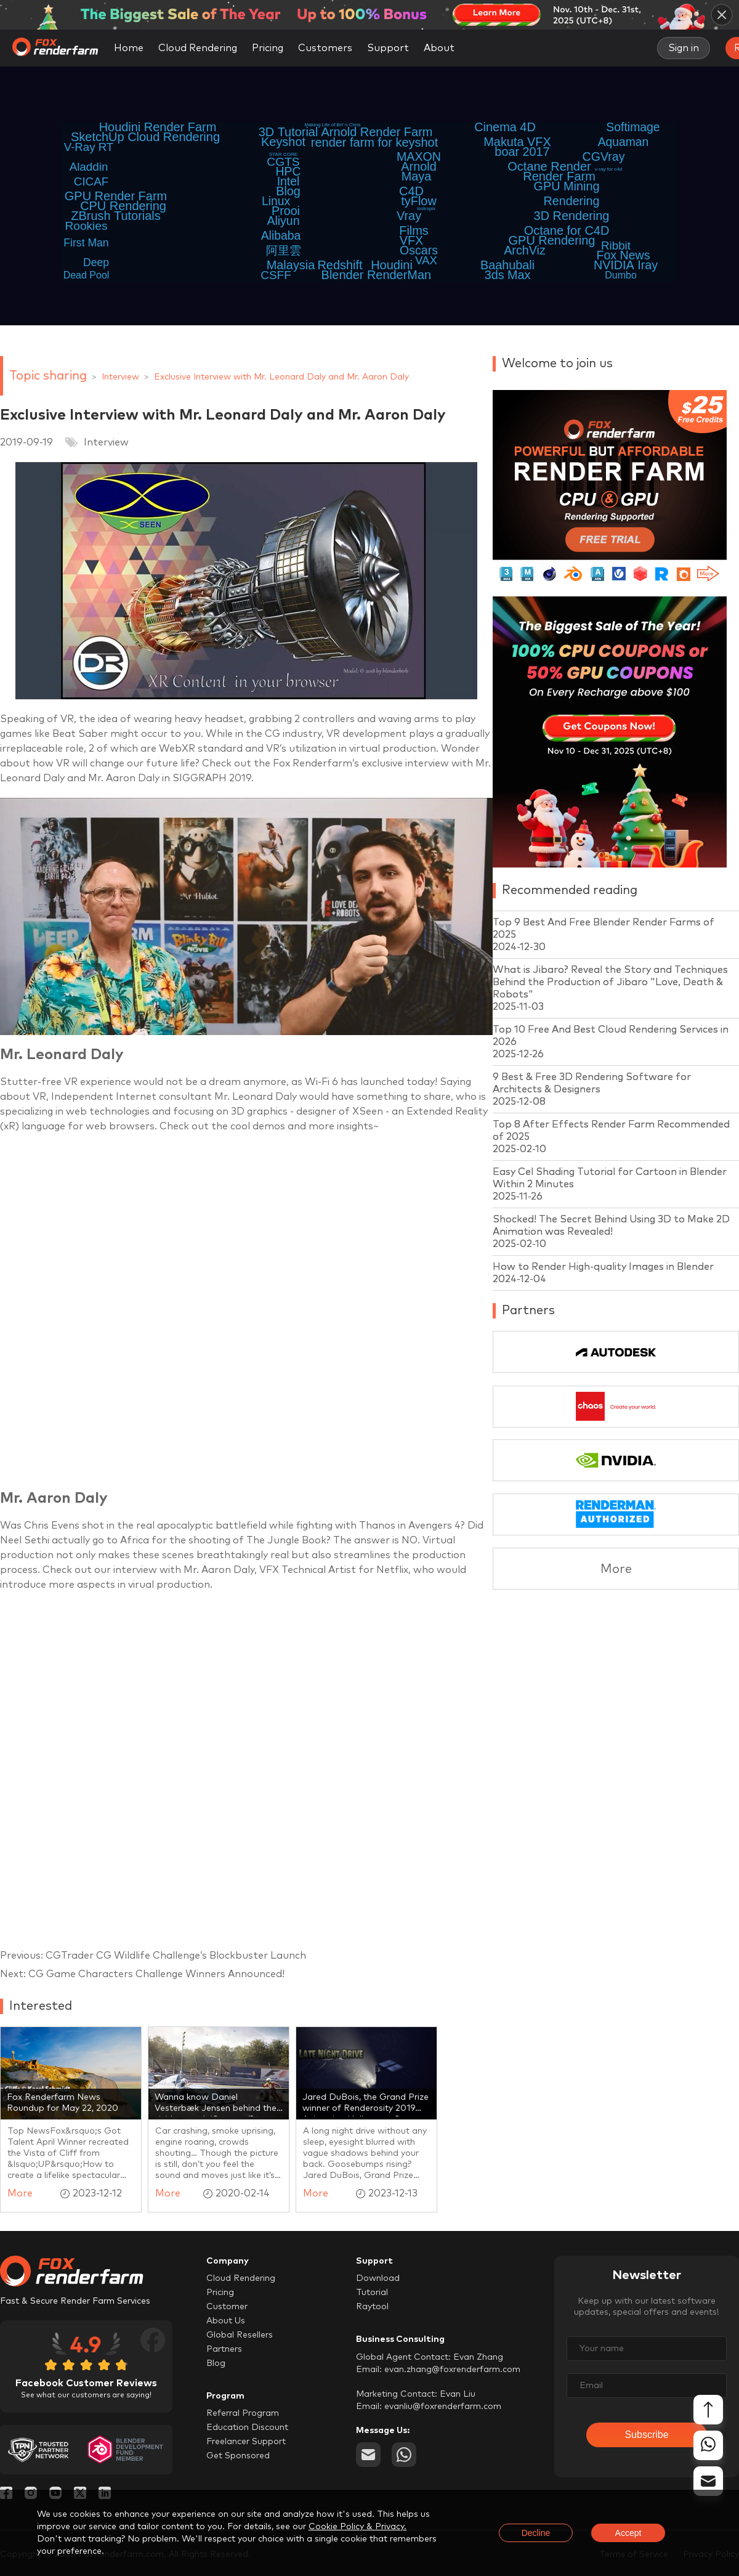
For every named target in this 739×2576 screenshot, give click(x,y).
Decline (536, 2533)
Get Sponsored (238, 2456)
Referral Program (242, 2413)
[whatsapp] (404, 2454)
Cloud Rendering (197, 48)
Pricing (267, 48)
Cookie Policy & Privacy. (357, 2526)
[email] (368, 2454)
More (616, 1569)
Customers (325, 48)
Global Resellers (239, 2335)
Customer (227, 2306)
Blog (215, 2363)
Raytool (372, 2306)
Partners (224, 2349)
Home (128, 48)
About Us (225, 2321)
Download (378, 2278)
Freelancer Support (246, 2441)
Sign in (683, 48)
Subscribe (646, 2434)
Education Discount (247, 2427)
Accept (628, 2533)
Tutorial (372, 2292)
